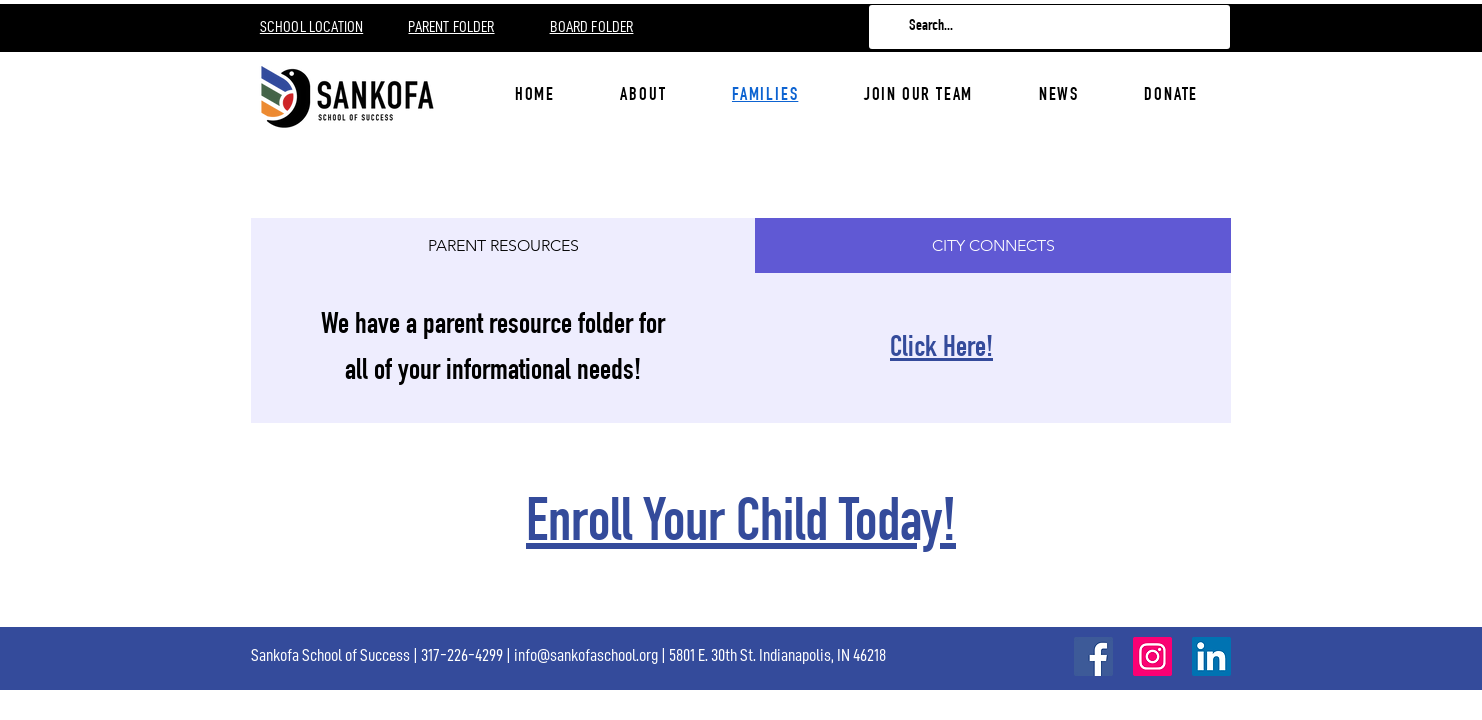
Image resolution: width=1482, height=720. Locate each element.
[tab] (503, 245)
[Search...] (1048, 27)
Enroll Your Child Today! (741, 527)
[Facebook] (1093, 656)
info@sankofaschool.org (586, 655)
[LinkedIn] (1211, 656)
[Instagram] (1152, 656)
